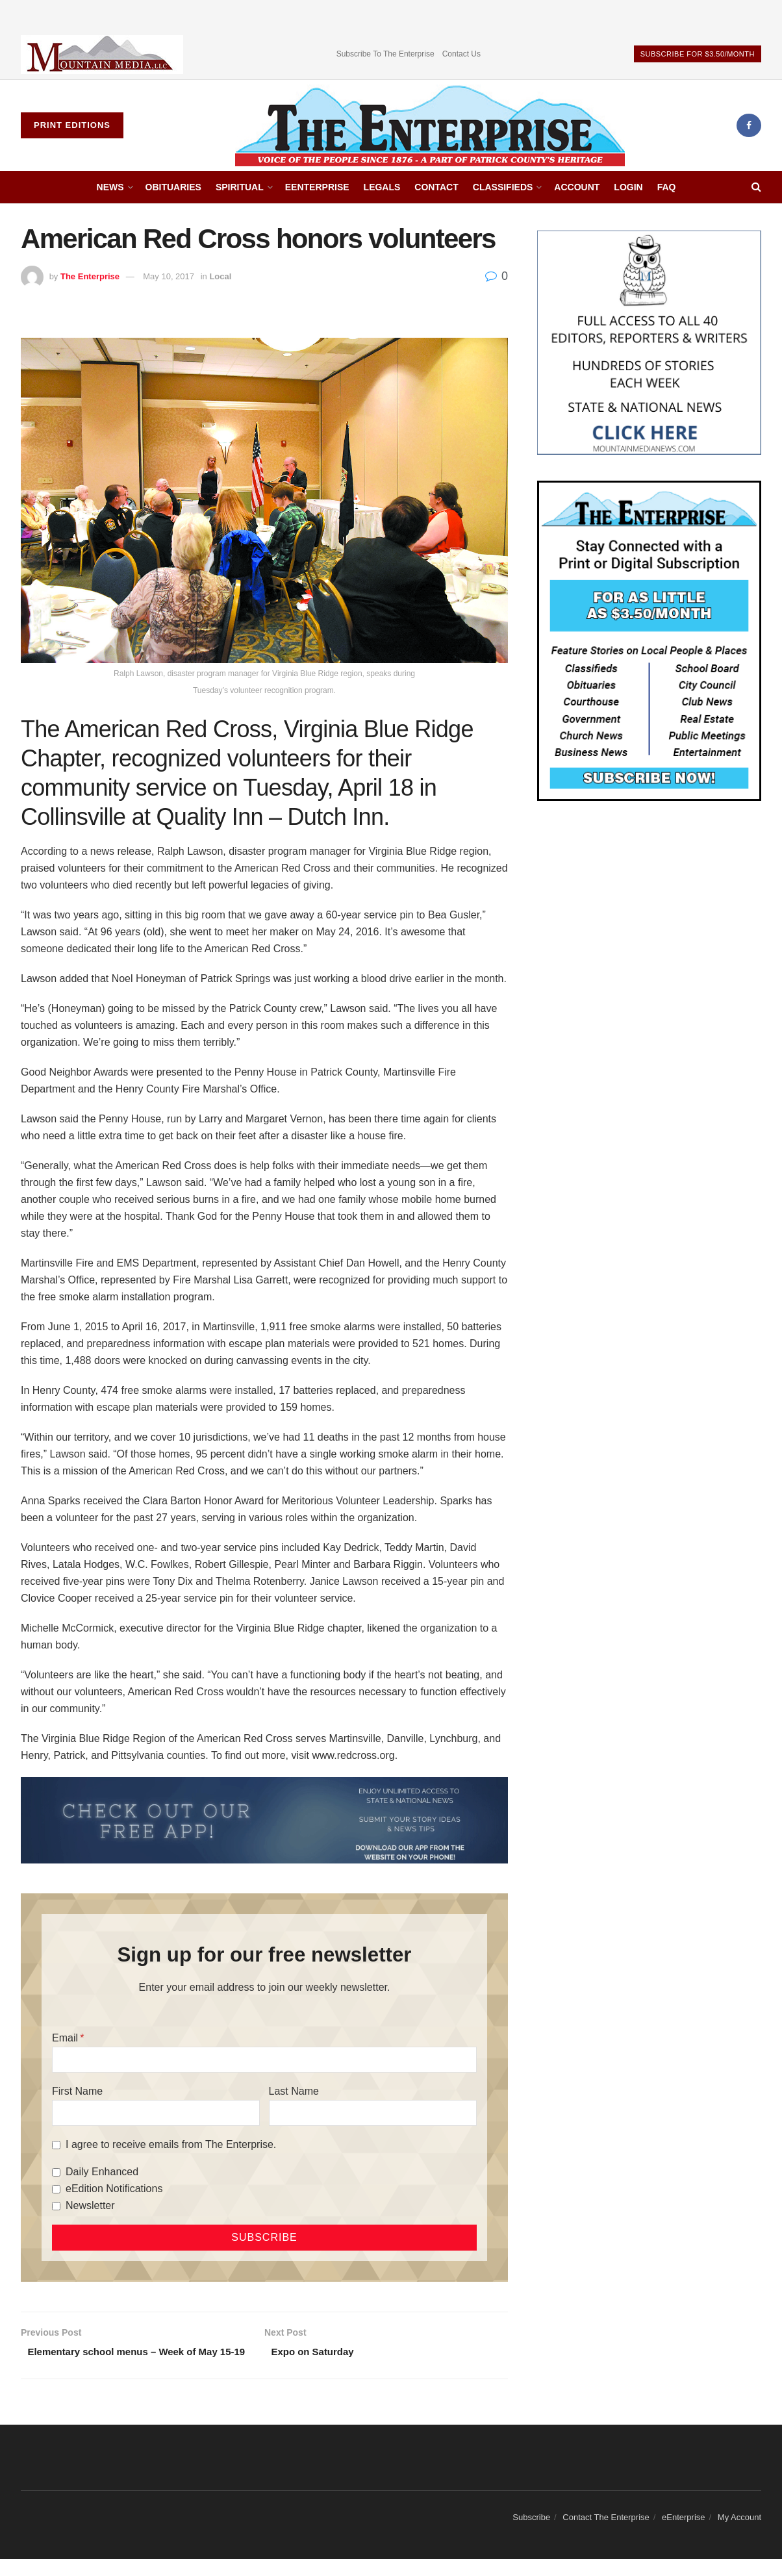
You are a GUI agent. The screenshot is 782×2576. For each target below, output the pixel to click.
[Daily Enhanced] (56, 2172)
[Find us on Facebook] (749, 125)
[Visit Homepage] (430, 125)
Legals (382, 187)
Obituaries (173, 187)
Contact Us (461, 53)
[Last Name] (373, 2113)
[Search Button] (756, 187)
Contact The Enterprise (605, 2533)
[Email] (264, 2060)
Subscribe (531, 2533)
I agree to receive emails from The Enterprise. (171, 2144)
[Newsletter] (56, 2206)
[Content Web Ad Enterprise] (649, 640)
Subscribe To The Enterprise (385, 53)
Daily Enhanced (102, 2171)
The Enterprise (90, 276)
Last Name (294, 2091)
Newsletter (90, 2205)
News (110, 187)
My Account (739, 2533)
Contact (436, 187)
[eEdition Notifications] (56, 2189)
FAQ (666, 187)
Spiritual (240, 187)
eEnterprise (317, 187)
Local (220, 276)
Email (65, 2037)
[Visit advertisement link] (102, 54)
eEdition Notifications (114, 2188)
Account (576, 187)
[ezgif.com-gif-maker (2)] (264, 1819)
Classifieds (503, 187)
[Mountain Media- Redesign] (649, 341)
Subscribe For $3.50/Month (697, 54)
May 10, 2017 (168, 276)
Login (628, 187)
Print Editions (72, 125)
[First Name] (156, 2113)
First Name (77, 2091)
